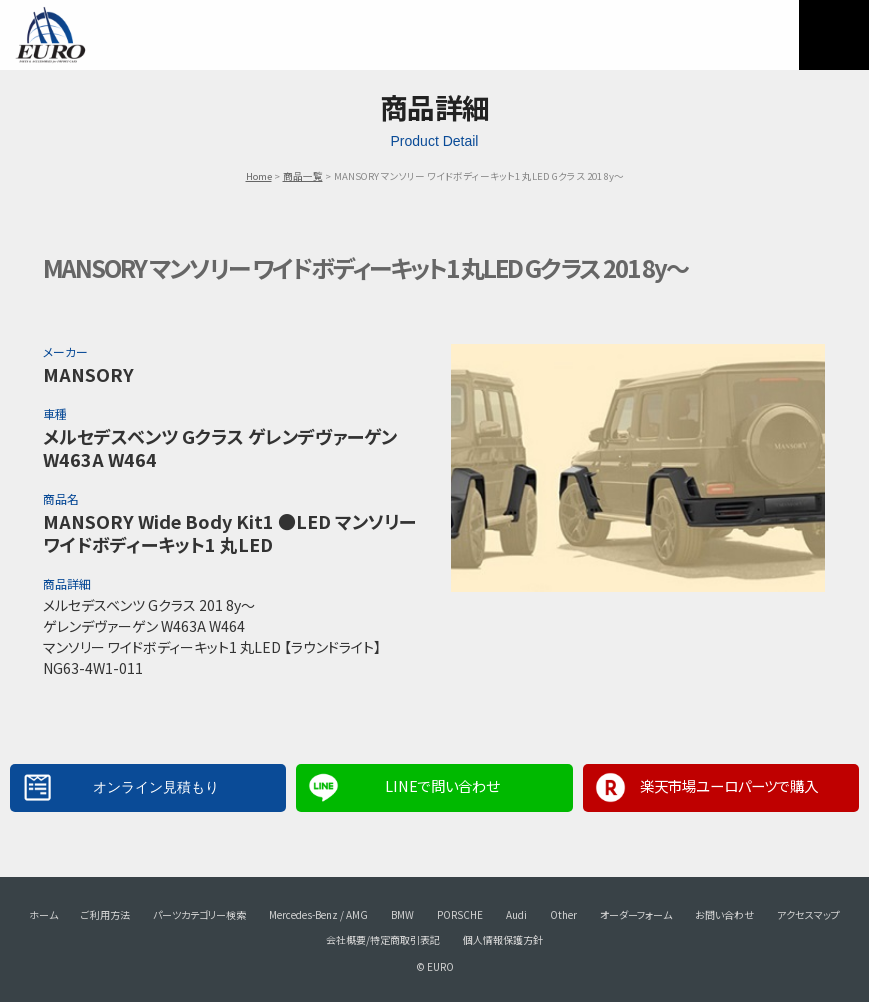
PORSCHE (460, 914)
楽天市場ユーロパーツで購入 (729, 785)
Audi (516, 914)
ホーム (43, 914)
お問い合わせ (724, 914)
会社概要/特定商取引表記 (383, 939)
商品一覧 (303, 176)
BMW (402, 914)
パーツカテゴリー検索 (199, 914)
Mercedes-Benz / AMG (318, 914)
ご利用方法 (105, 914)
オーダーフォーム (636, 914)
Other (563, 914)
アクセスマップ (808, 914)
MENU (834, 35)
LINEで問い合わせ (442, 785)
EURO (50, 35)
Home (259, 176)
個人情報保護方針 (503, 939)
